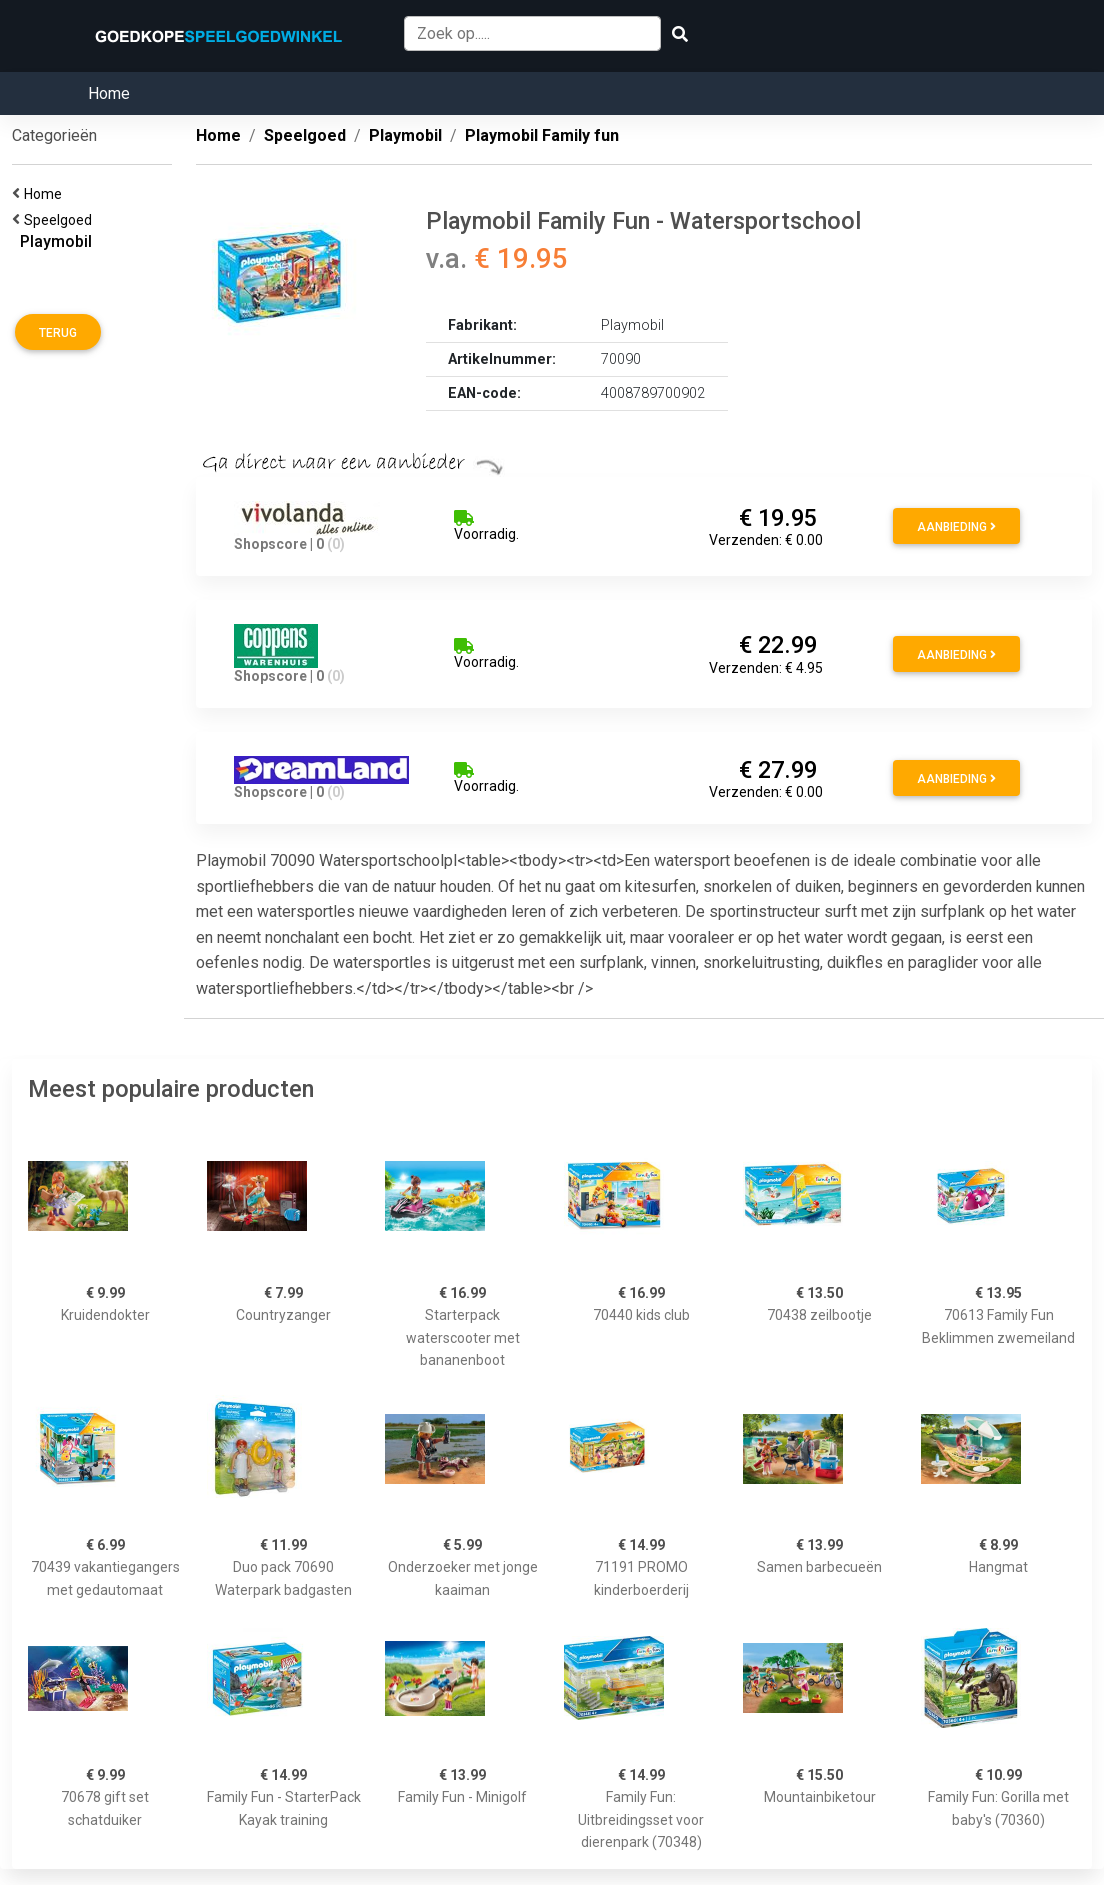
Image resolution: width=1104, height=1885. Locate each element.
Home (109, 93)
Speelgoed (61, 220)
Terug (58, 333)
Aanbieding (956, 527)
